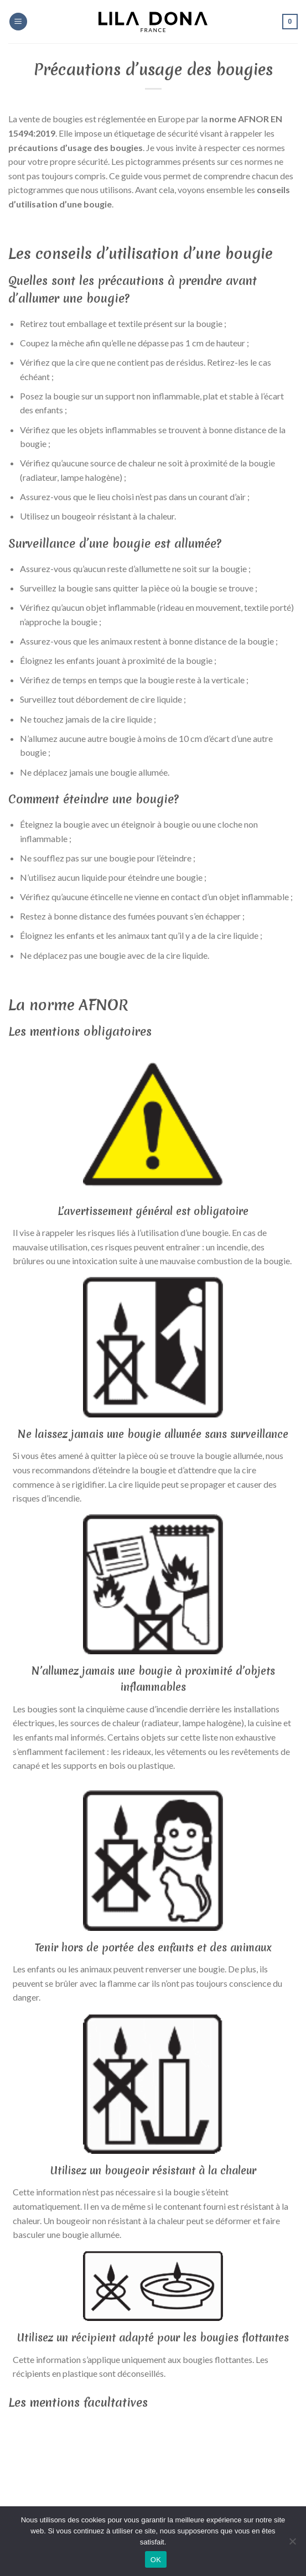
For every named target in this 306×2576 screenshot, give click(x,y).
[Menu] (18, 22)
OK (156, 2560)
